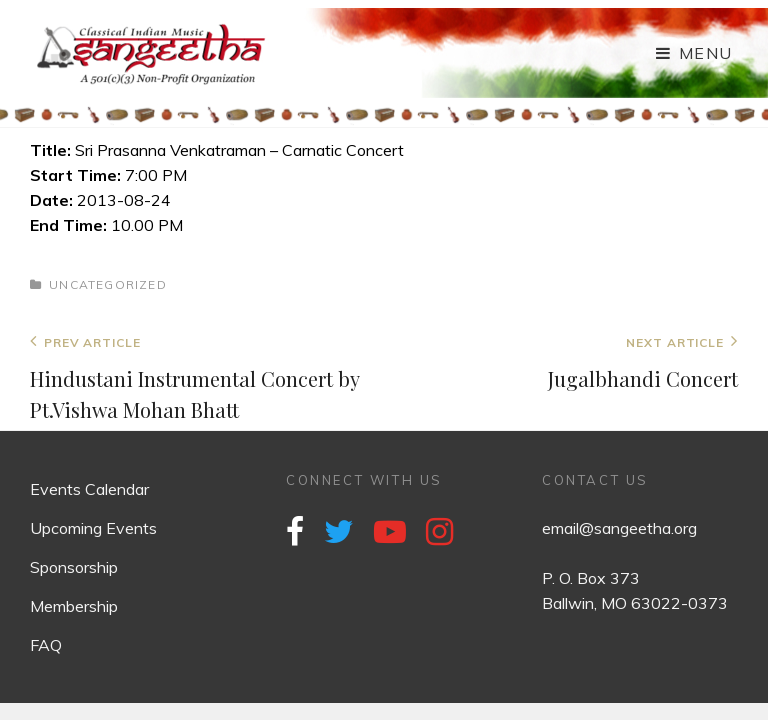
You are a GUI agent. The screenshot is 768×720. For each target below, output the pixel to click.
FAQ (46, 645)
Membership (74, 606)
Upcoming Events (93, 528)
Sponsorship (74, 567)
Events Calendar (89, 489)
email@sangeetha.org (619, 528)
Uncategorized (108, 284)
